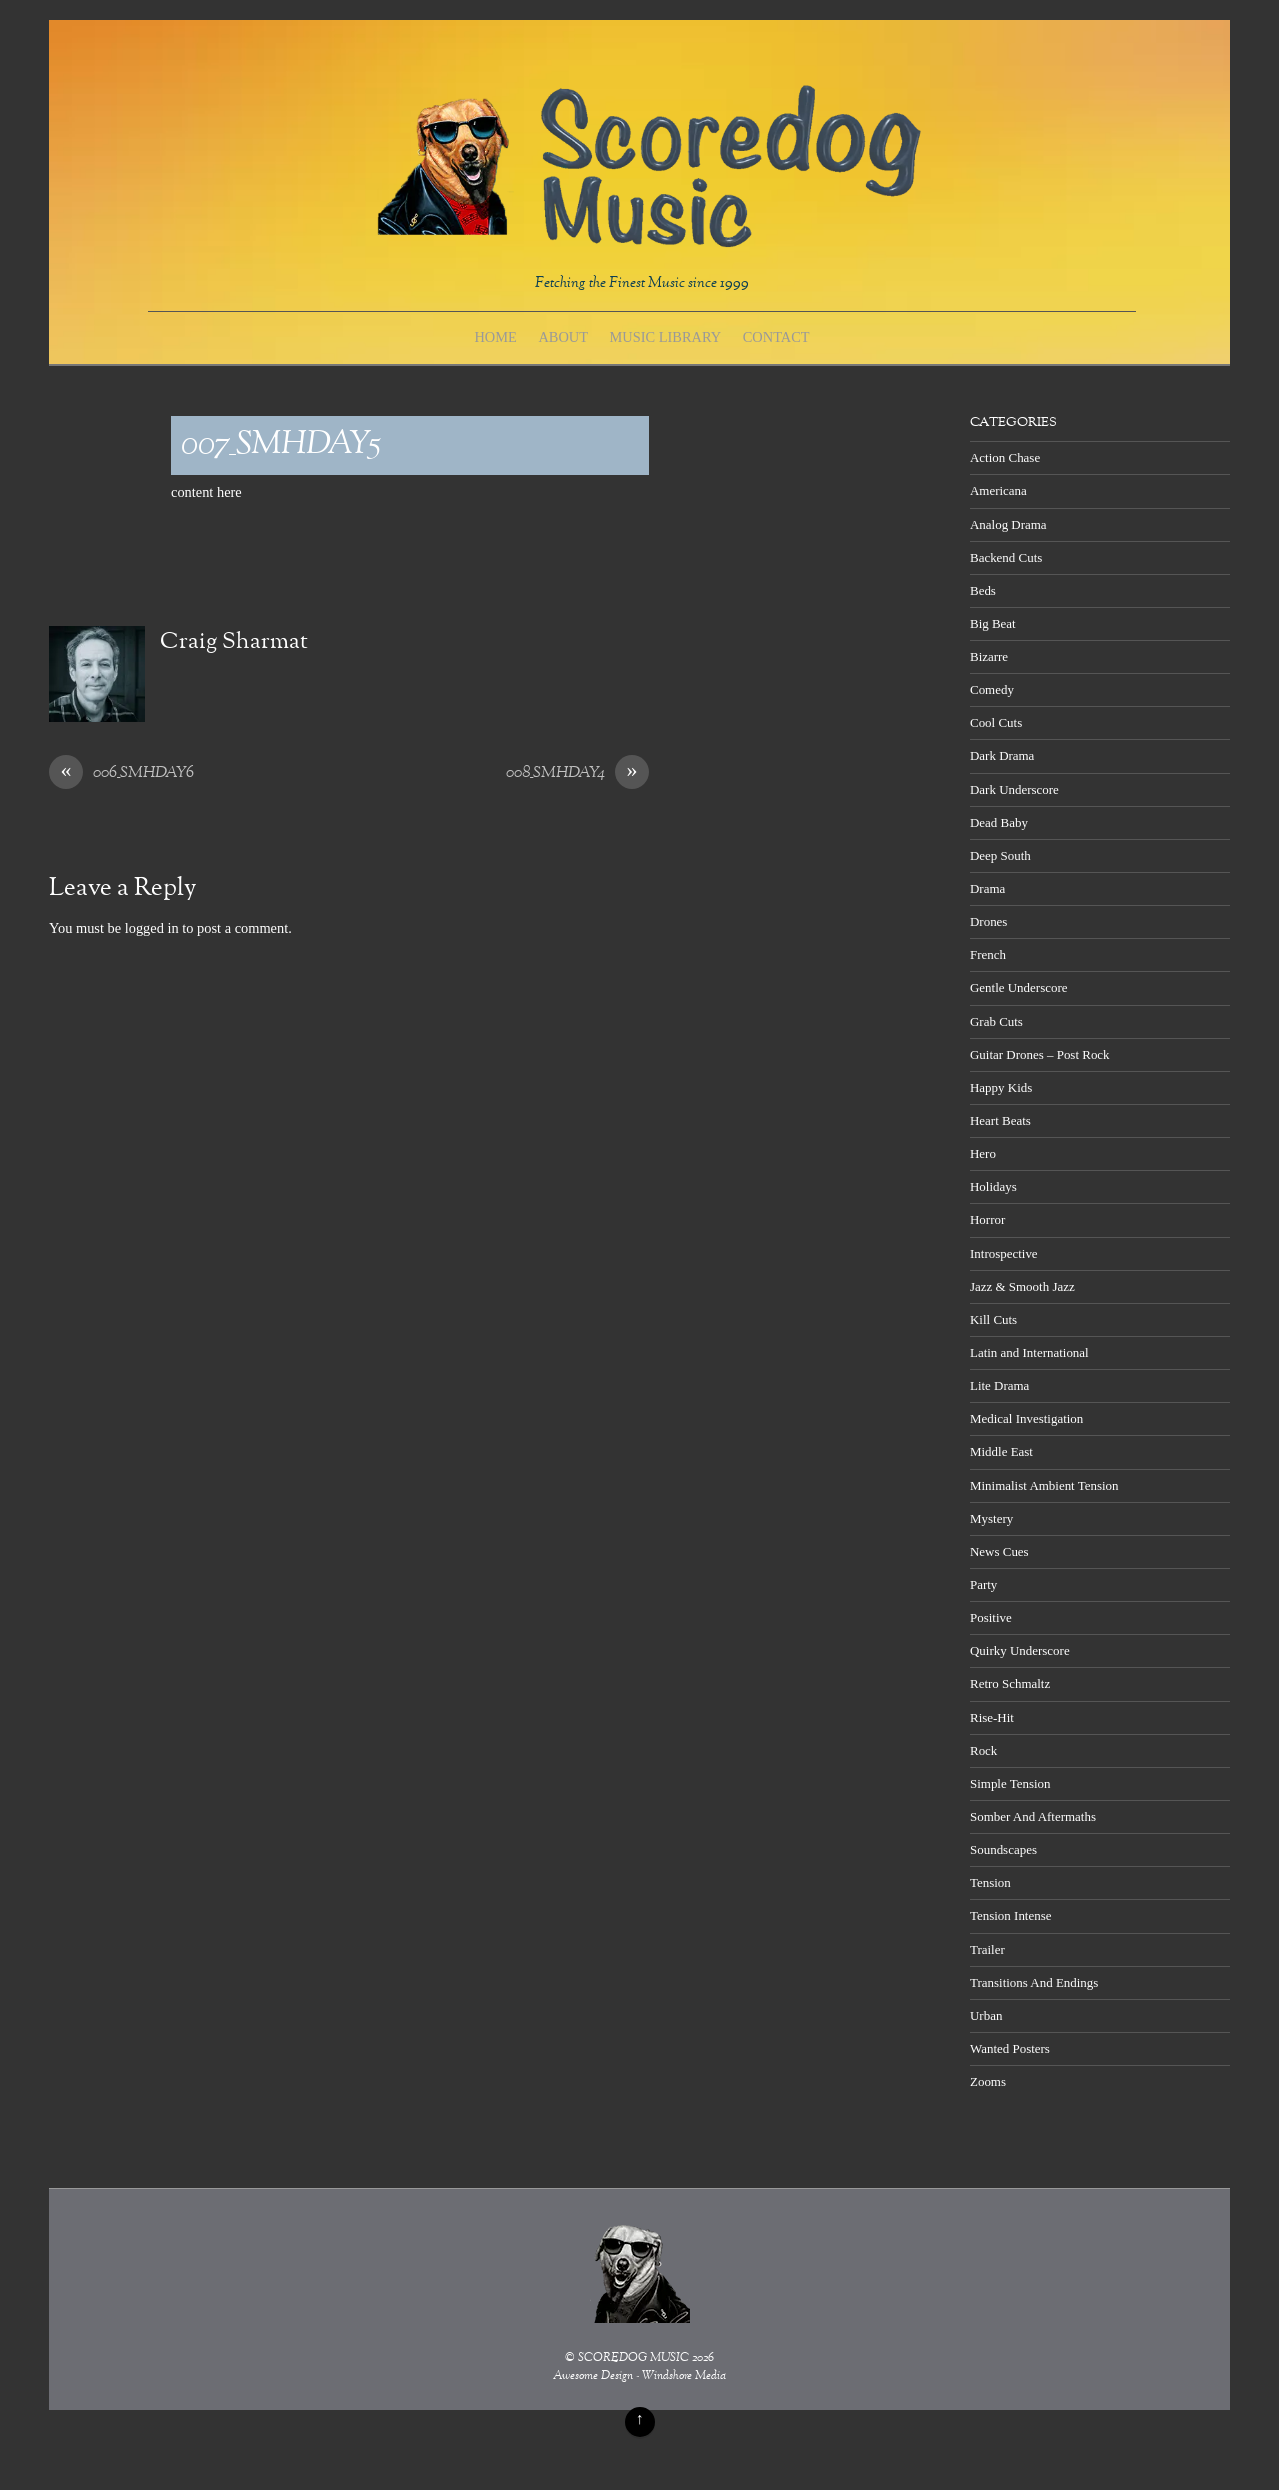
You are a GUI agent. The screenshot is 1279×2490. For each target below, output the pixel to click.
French (988, 954)
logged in (152, 928)
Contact (776, 337)
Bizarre (989, 656)
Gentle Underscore (1018, 987)
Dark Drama (1002, 755)
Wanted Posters (1010, 2048)
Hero (983, 1153)
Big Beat (993, 623)
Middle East (1001, 1451)
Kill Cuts (993, 1319)
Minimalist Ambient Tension (1044, 1485)
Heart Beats (1000, 1120)
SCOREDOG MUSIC (633, 2358)
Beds (983, 590)
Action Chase (1005, 457)
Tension (990, 1882)
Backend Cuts (1006, 557)
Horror (987, 1219)
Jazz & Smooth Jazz (1022, 1286)
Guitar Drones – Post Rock (1040, 1054)
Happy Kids (1001, 1087)
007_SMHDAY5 (280, 445)
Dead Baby (999, 822)
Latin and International (1029, 1352)
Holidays (993, 1186)
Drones (988, 921)
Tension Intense (1010, 1915)
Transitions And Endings (1034, 1982)
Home (495, 337)
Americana (998, 490)
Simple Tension (1010, 1783)
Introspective (1004, 1253)
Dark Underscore (1014, 789)
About (563, 337)
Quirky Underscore (1020, 1650)
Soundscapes (1003, 1849)
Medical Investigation (1026, 1418)
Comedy (992, 689)
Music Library (666, 337)
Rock (983, 1750)
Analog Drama (1008, 524)
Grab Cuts (996, 1021)
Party (983, 1584)
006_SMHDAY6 (121, 774)
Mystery (991, 1518)
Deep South (1000, 855)
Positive (991, 1617)
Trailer (987, 1949)
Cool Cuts (996, 722)
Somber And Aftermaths (1033, 1816)
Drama (987, 888)
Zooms (988, 2081)
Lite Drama (999, 1385)
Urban (986, 2015)
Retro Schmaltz (1010, 1683)
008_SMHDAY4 (577, 774)
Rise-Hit (992, 1717)
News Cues (999, 1551)
